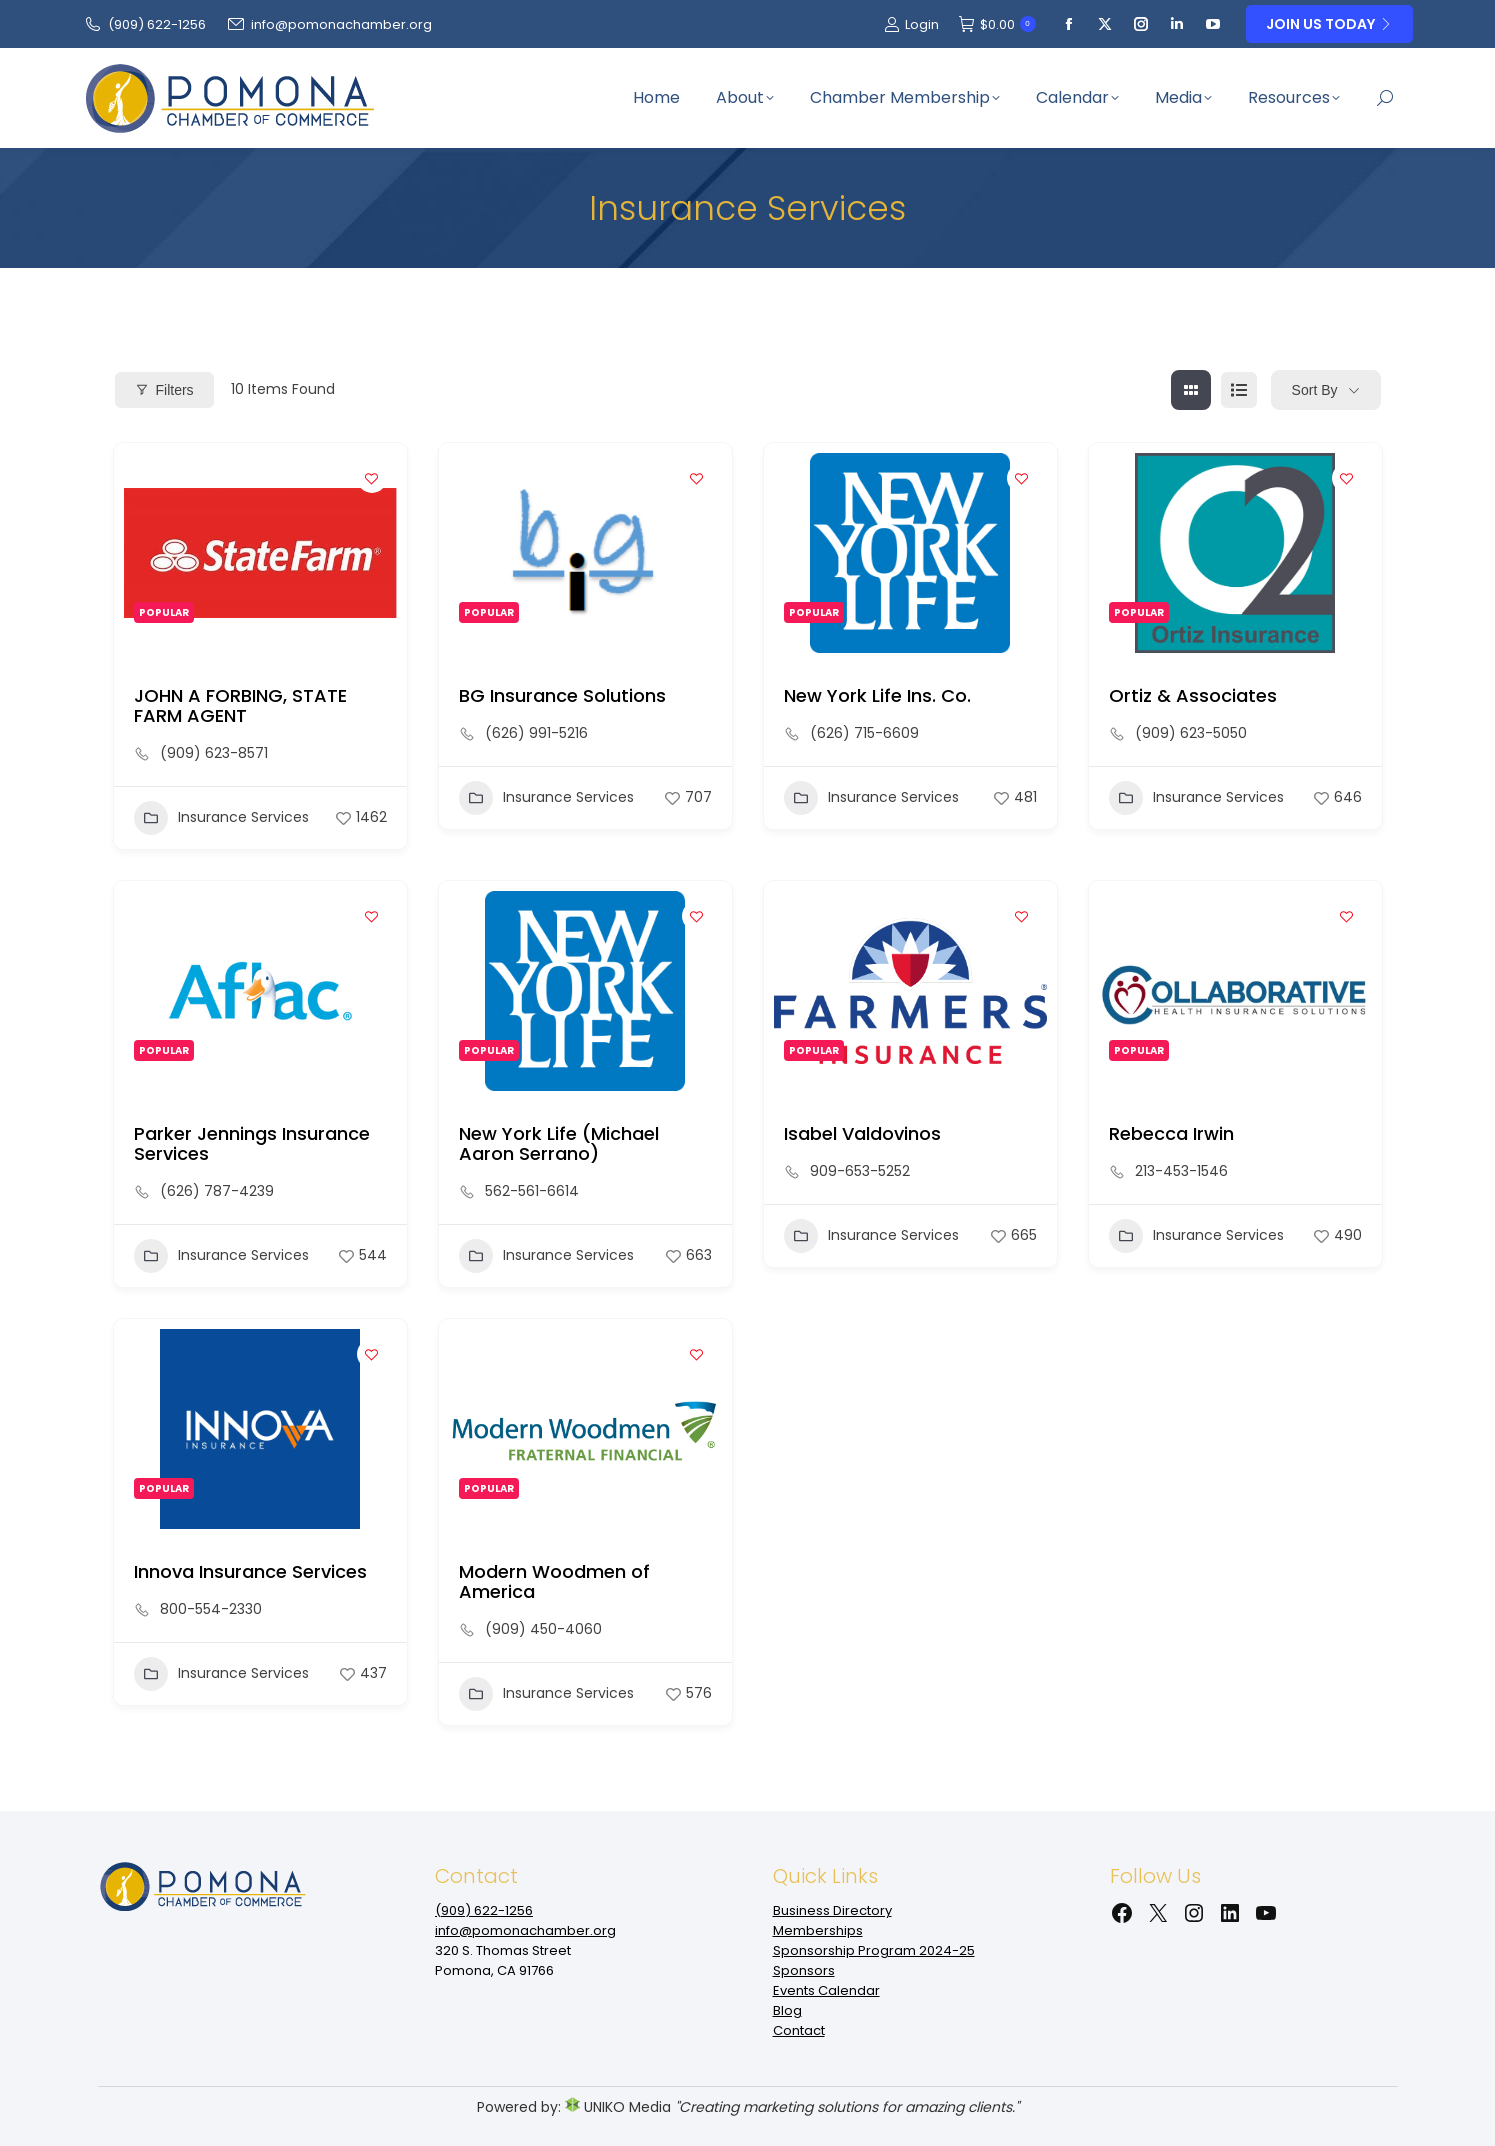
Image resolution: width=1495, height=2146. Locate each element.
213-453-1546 (1181, 1171)
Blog (787, 2010)
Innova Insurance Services (250, 1571)
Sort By (1315, 390)
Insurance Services (221, 818)
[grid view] (1191, 390)
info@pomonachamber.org (329, 24)
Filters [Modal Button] (164, 390)
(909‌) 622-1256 (144, 24)
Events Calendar (826, 1990)
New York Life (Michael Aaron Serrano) (559, 1143)
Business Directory (832, 1910)
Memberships (818, 1930)
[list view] (1239, 390)
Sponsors (804, 1970)
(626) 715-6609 (864, 733)
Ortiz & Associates (1193, 695)
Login (911, 24)
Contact (799, 2030)
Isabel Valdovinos (862, 1133)
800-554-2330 (211, 1609)
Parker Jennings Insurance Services (252, 1143)
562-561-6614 (532, 1191)
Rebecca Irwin (1171, 1133)
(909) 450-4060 (543, 1629)
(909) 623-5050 (1191, 733)
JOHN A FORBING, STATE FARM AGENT (240, 705)
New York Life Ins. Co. (877, 695)
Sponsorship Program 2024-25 (874, 1950)
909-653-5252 (860, 1171)
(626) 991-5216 (536, 733)
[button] (255, 642)
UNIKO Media (618, 2107)
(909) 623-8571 (214, 753)
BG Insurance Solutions (562, 695)
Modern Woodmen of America (554, 1581)
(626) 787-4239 (217, 1191)
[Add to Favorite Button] (372, 478)
